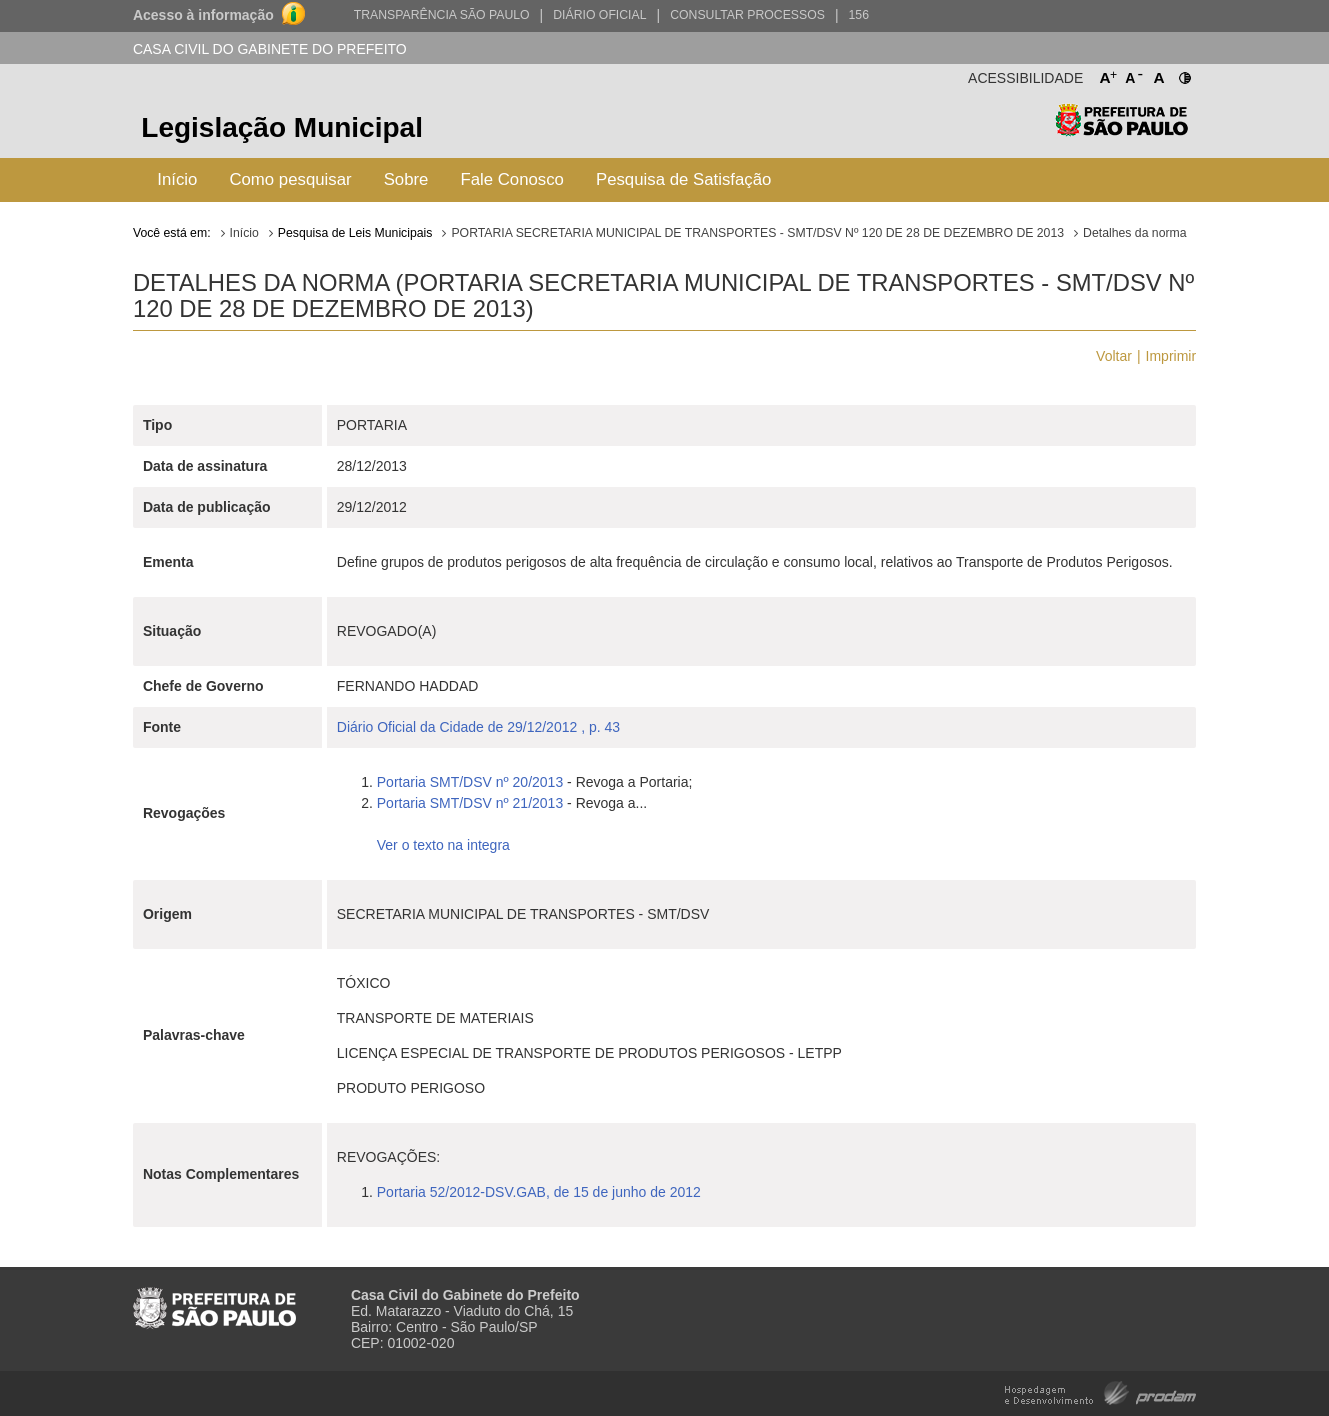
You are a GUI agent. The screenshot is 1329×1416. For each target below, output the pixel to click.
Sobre (406, 179)
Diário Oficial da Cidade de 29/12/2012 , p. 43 (478, 727)
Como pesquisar (290, 179)
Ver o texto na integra (443, 845)
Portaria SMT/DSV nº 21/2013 (470, 803)
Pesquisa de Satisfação (683, 179)
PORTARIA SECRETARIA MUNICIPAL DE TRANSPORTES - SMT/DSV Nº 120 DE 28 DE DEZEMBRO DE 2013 (757, 233)
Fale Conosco (512, 179)
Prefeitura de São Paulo (1121, 130)
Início (177, 179)
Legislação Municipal (282, 127)
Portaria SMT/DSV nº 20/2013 (470, 782)
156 (859, 15)
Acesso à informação (203, 15)
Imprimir (1171, 356)
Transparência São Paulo (442, 15)
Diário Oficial (599, 15)
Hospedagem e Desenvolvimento (1100, 1391)
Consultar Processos (747, 15)
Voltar (1114, 356)
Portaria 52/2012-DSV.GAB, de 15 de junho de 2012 (539, 1192)
